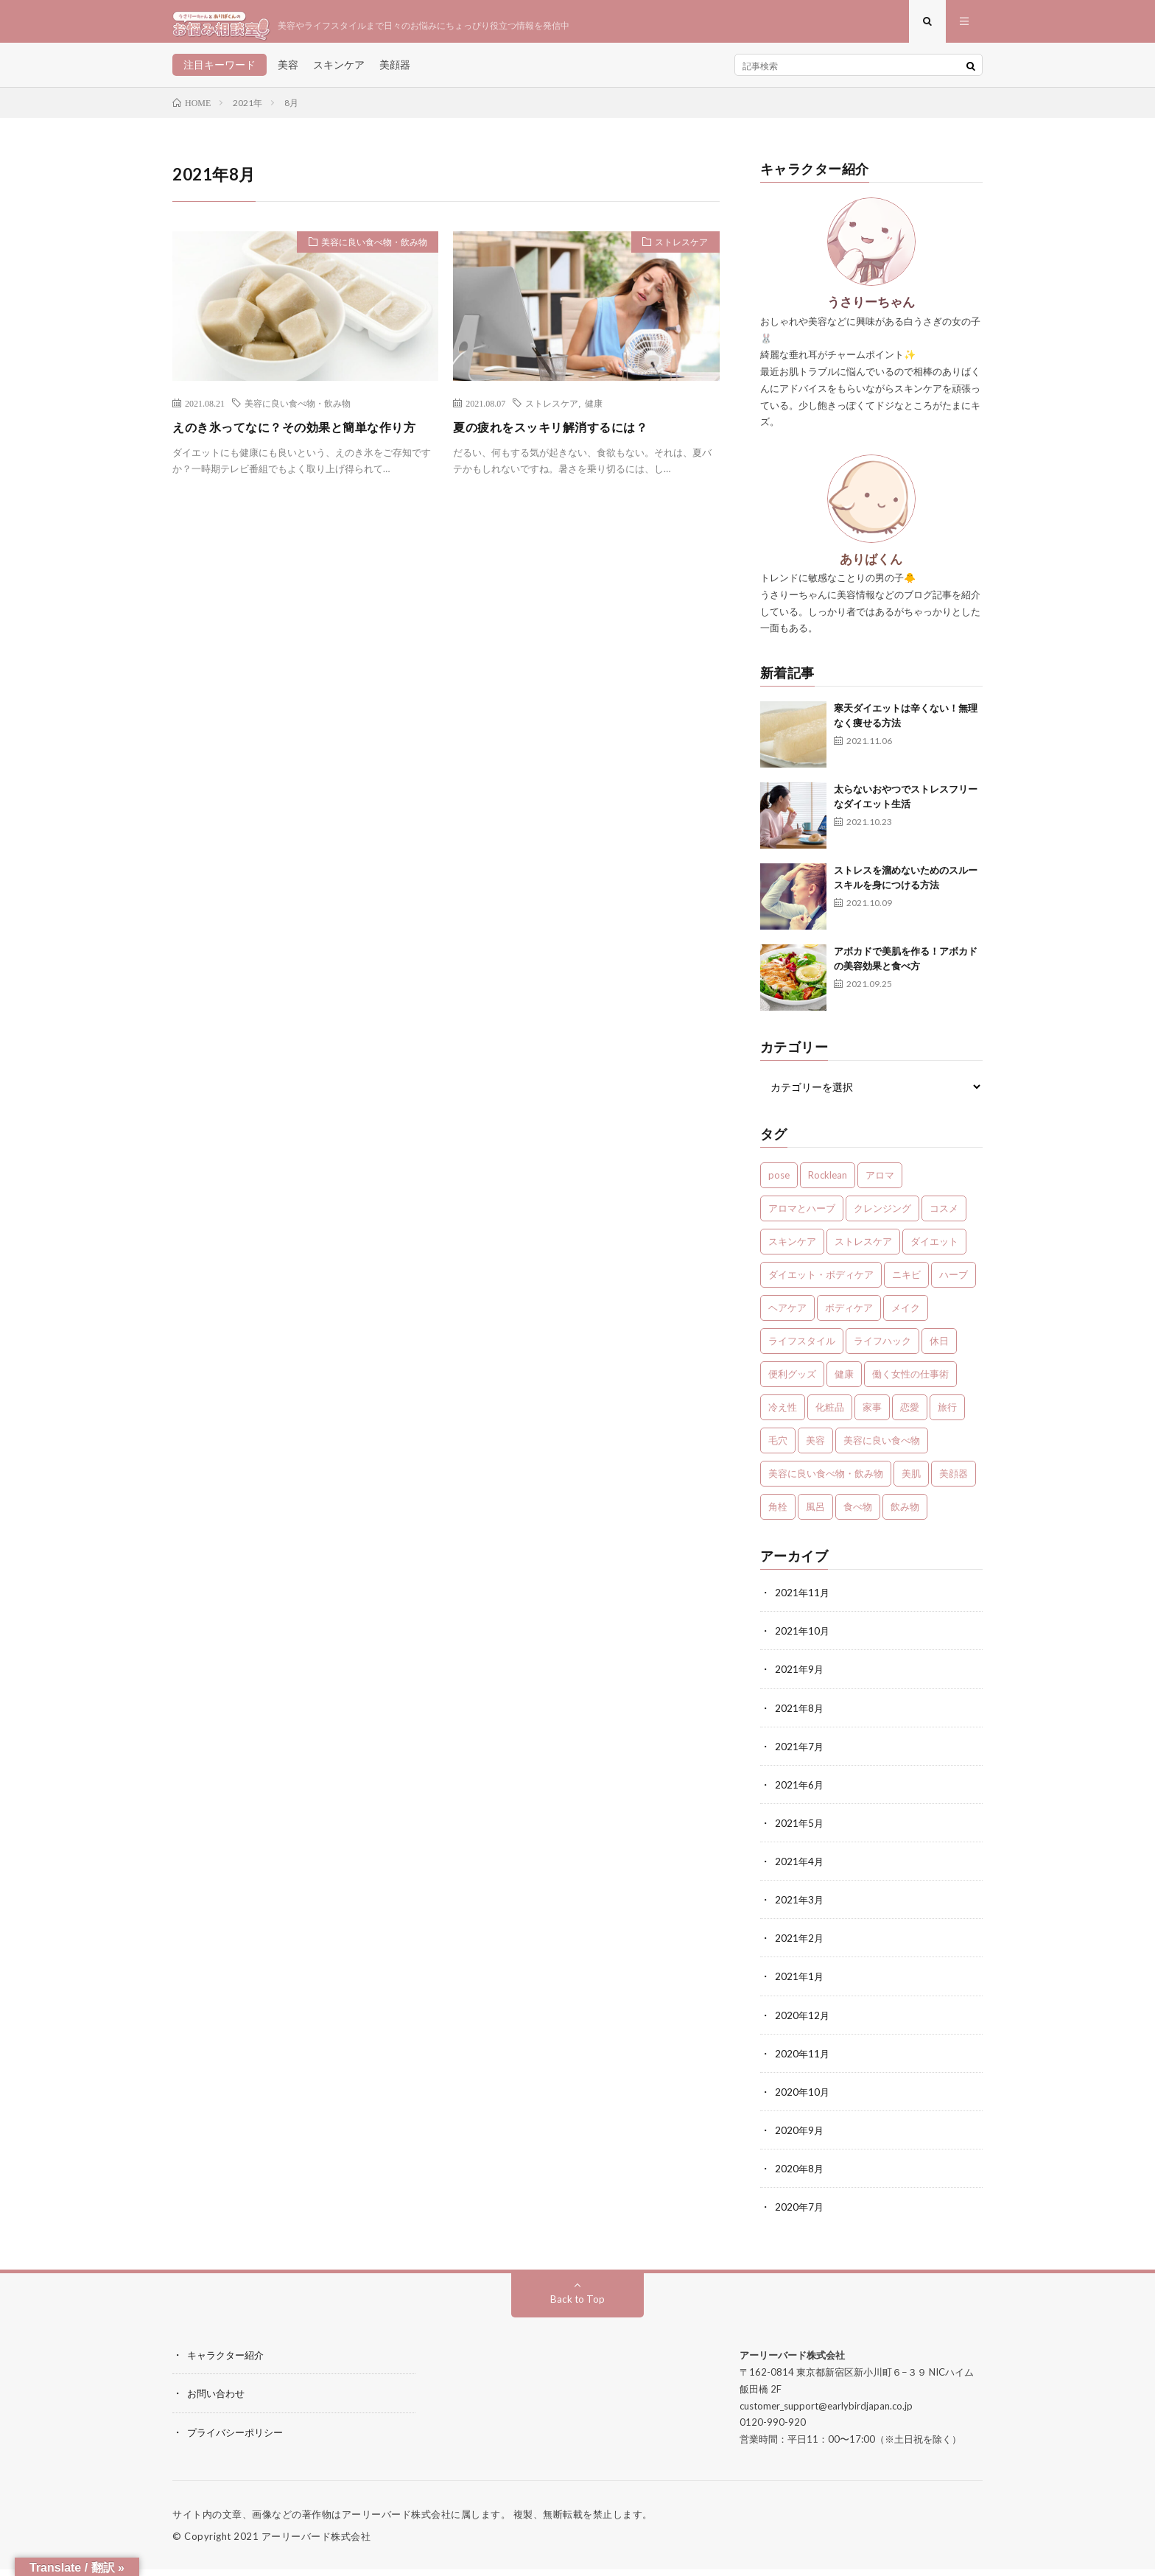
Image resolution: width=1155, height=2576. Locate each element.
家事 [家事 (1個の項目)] (872, 1416)
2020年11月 (803, 2060)
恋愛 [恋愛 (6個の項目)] (909, 1416)
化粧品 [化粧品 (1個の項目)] (829, 1416)
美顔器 (394, 73)
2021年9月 (800, 1677)
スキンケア (339, 73)
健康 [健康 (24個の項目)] (844, 1383)
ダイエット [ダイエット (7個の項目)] (934, 1250)
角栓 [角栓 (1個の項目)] (777, 1515)
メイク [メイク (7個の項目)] (905, 1316)
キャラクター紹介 (228, 2362)
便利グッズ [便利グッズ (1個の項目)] (792, 1383)
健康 (594, 411)
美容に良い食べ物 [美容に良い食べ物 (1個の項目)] (881, 1449)
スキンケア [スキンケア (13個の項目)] (792, 1250)
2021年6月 (800, 1792)
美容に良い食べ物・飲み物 (366, 253)
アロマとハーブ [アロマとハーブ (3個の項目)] (801, 1217)
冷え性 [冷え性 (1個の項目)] (782, 1416)
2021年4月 (800, 1869)
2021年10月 (803, 1639)
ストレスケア (676, 253)
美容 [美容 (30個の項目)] (815, 1449)
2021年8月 (800, 1716)
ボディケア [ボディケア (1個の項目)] (849, 1316)
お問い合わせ (218, 2400)
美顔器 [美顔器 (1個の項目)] (953, 1482)
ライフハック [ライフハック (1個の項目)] (882, 1349)
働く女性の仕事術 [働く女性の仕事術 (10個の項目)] (910, 1383)
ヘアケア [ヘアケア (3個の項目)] (787, 1316)
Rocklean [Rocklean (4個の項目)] (827, 1184)
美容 (288, 73)
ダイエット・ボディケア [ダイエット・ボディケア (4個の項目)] (821, 1283)
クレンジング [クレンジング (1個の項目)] (882, 1217)
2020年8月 (800, 2175)
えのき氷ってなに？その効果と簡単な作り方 (302, 445)
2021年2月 (800, 1946)
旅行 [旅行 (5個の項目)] (947, 1416)
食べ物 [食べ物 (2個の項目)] (857, 1515)
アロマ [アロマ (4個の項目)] (880, 1184)
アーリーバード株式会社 (316, 2543)
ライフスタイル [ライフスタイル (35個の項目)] (801, 1349)
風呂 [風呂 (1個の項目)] (815, 1515)
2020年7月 (800, 2214)
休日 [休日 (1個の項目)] (939, 1349)
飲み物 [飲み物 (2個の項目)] (905, 1515)
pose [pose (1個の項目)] (779, 1184)
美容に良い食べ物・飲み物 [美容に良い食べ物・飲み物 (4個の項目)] (825, 1482)
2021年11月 (803, 1601)
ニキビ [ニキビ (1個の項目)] (906, 1283)
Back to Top (577, 2306)
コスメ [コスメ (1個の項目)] (944, 1217)
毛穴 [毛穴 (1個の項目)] (777, 1449)
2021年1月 (800, 1984)
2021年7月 (800, 1754)
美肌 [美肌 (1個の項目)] (911, 1482)
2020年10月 (803, 2099)
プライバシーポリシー (238, 2438)
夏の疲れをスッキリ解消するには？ (562, 435)
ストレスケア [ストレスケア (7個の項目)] (863, 1250)
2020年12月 (803, 2022)
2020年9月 (800, 2137)
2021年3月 (800, 1907)
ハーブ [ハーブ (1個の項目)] (953, 1283)
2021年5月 (800, 1831)
